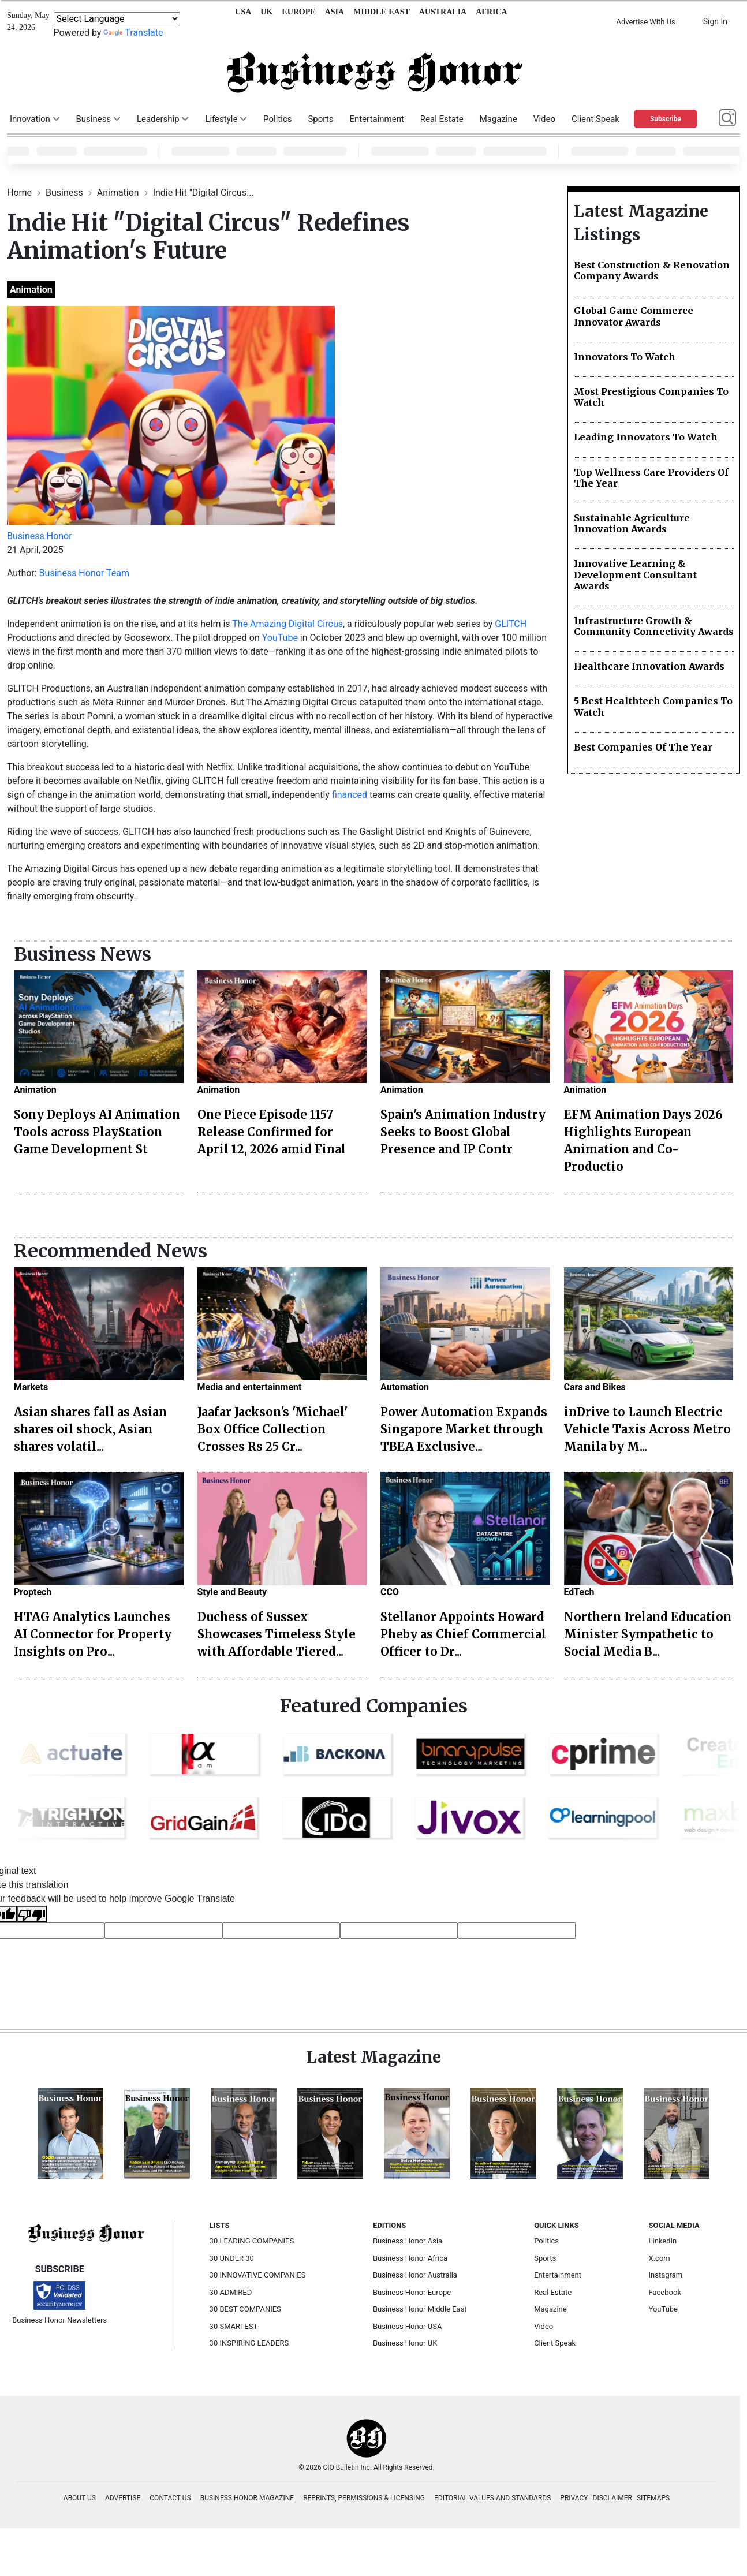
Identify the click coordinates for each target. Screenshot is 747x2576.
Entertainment (376, 119)
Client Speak (595, 119)
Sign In (715, 21)
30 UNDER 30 (232, 2258)
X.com (659, 2258)
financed (349, 794)
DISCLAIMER (612, 2498)
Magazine (498, 119)
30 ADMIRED (231, 2292)
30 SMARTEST (234, 2326)
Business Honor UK (405, 2343)
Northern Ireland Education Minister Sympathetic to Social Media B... (647, 1634)
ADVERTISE (122, 2498)
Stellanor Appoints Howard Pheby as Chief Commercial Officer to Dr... (463, 1634)
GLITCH (510, 623)
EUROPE (298, 12)
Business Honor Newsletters (59, 2320)
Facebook (665, 2292)
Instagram (666, 2275)
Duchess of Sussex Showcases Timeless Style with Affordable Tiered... (276, 1634)
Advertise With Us (645, 21)
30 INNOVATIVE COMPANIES (258, 2275)
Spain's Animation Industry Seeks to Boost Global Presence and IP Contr (463, 1131)
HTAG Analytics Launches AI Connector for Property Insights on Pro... (92, 1634)
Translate (133, 32)
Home (20, 192)
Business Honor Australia (415, 2275)
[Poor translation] (32, 1914)
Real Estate (442, 119)
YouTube (280, 637)
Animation (119, 192)
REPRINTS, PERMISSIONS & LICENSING (364, 2498)
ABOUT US (80, 2498)
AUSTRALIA (442, 12)
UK (266, 12)
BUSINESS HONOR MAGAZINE (247, 2498)
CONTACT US (170, 2498)
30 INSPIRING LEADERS (249, 2343)
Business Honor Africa (410, 2258)
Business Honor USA (407, 2326)
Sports (320, 119)
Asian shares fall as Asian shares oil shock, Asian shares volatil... (90, 1429)
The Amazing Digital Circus (287, 623)
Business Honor (39, 536)
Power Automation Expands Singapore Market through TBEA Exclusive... (463, 1429)
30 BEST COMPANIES (245, 2309)
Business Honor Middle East (420, 2309)
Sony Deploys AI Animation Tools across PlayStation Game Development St (97, 1131)
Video (544, 119)
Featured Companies (374, 1706)
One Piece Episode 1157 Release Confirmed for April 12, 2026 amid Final (271, 1131)
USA (243, 12)
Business (65, 192)
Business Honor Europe (412, 2292)
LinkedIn (663, 2241)
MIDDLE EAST (381, 12)
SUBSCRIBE (59, 2269)
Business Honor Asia (407, 2241)
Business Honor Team (84, 573)
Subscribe (665, 119)
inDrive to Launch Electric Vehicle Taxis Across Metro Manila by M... (647, 1429)
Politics (277, 119)
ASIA (334, 12)
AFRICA (491, 12)
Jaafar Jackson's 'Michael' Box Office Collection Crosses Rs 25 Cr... (272, 1429)
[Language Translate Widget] (117, 18)
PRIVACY (574, 2498)
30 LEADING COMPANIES (252, 2241)
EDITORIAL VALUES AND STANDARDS (492, 2498)
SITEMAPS (653, 2498)
